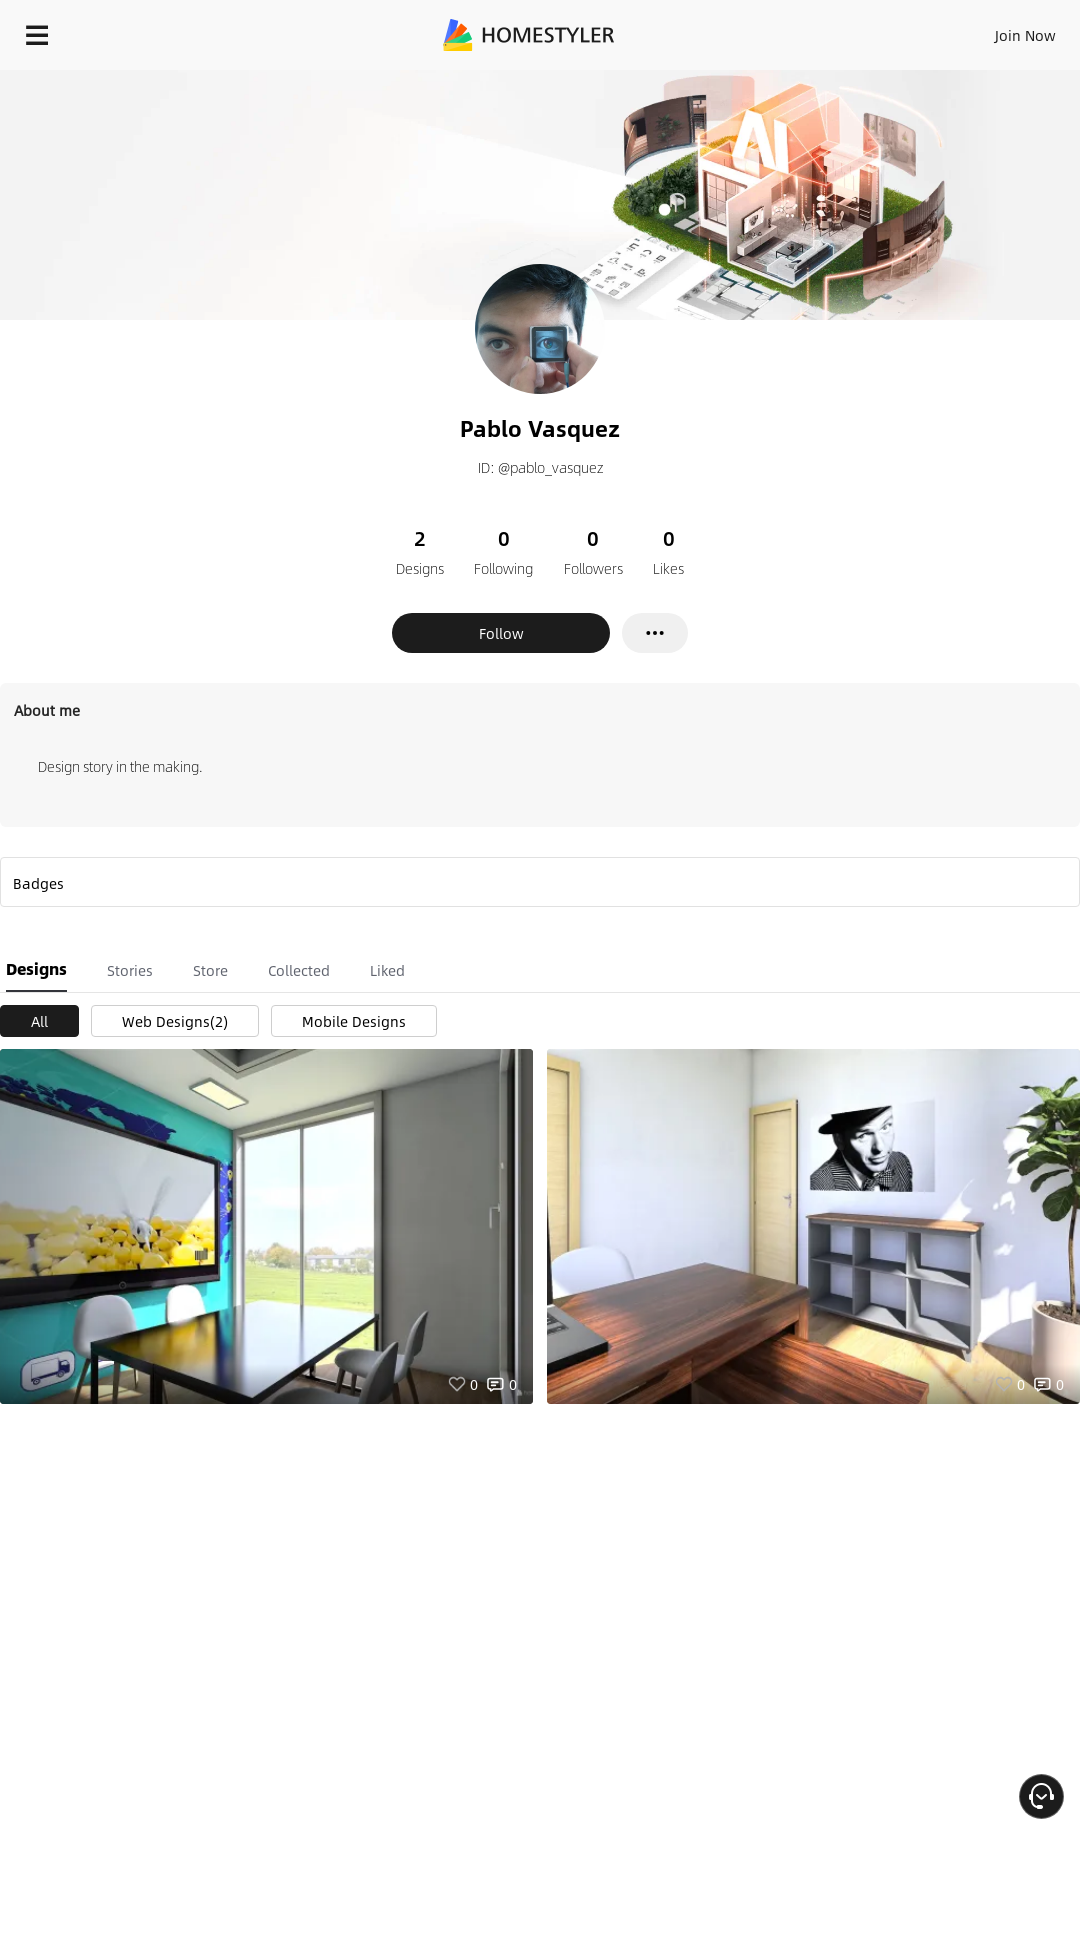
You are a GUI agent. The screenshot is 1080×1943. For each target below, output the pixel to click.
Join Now (1025, 35)
